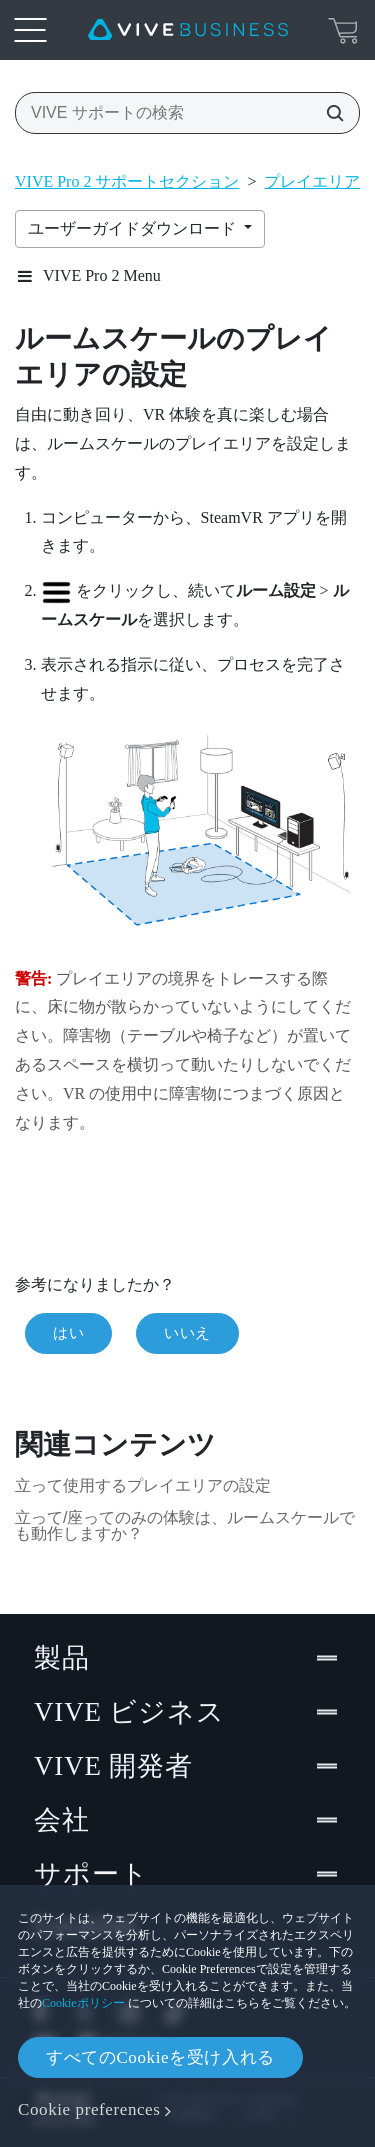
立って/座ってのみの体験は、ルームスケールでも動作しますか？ (185, 1525)
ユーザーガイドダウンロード (134, 228)
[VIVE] (188, 30)
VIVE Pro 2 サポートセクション (127, 181)
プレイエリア (312, 181)
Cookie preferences (89, 2109)
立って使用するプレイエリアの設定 (143, 1485)
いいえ (187, 1333)
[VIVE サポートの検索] (329, 113)
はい (68, 1333)
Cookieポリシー (83, 2003)
